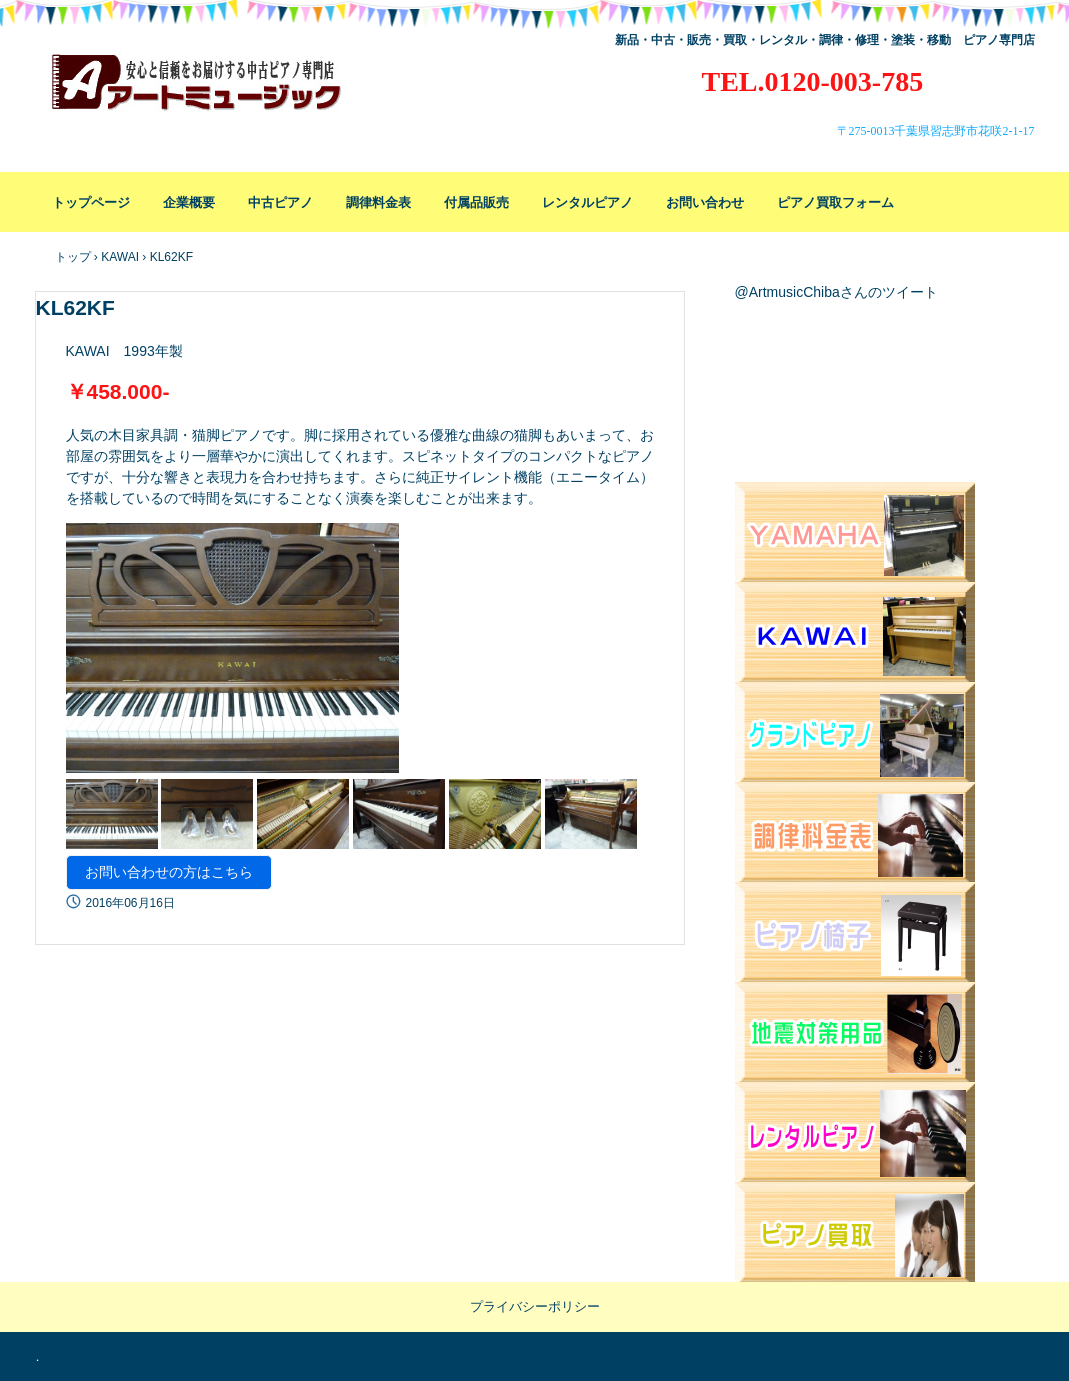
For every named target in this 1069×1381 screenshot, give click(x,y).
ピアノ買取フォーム (835, 202)
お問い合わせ (705, 202)
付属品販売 (476, 202)
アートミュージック (212, 89)
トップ (73, 257)
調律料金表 (378, 202)
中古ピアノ (280, 202)
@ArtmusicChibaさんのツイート (836, 292)
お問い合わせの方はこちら (169, 872)
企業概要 (189, 202)
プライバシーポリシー (535, 1306)
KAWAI (120, 257)
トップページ (91, 202)
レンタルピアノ (587, 202)
